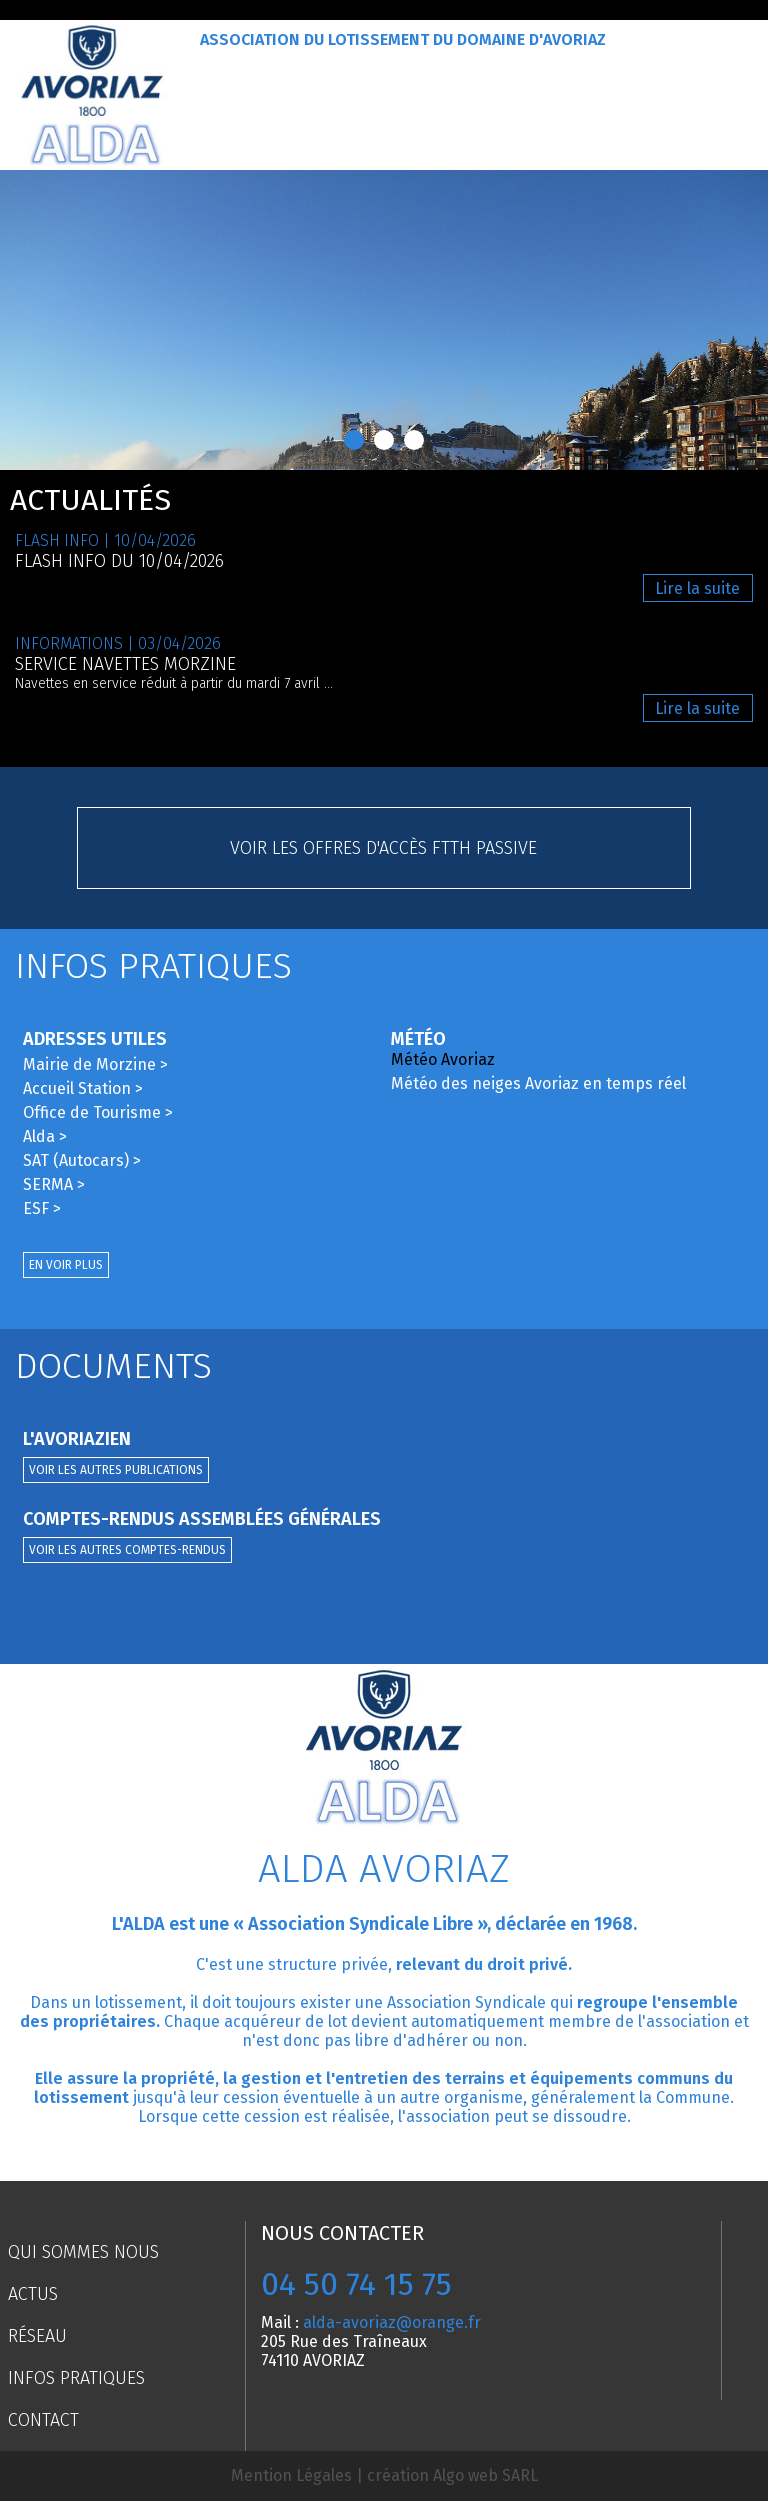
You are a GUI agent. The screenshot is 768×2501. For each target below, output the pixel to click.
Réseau (37, 2336)
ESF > (42, 1208)
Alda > (45, 1136)
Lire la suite (697, 588)
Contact (43, 2420)
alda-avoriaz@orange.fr (392, 2322)
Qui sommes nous (83, 2252)
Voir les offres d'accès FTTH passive (383, 848)
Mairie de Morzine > (95, 1064)
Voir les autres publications (116, 1470)
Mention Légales (291, 2475)
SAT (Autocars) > (82, 1160)
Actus (33, 2294)
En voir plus (66, 1265)
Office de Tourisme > (98, 1112)
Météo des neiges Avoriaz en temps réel (538, 1083)
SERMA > (54, 1184)
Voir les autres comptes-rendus (127, 1550)
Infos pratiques (76, 2378)
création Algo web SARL (452, 2475)
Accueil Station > (83, 1088)
